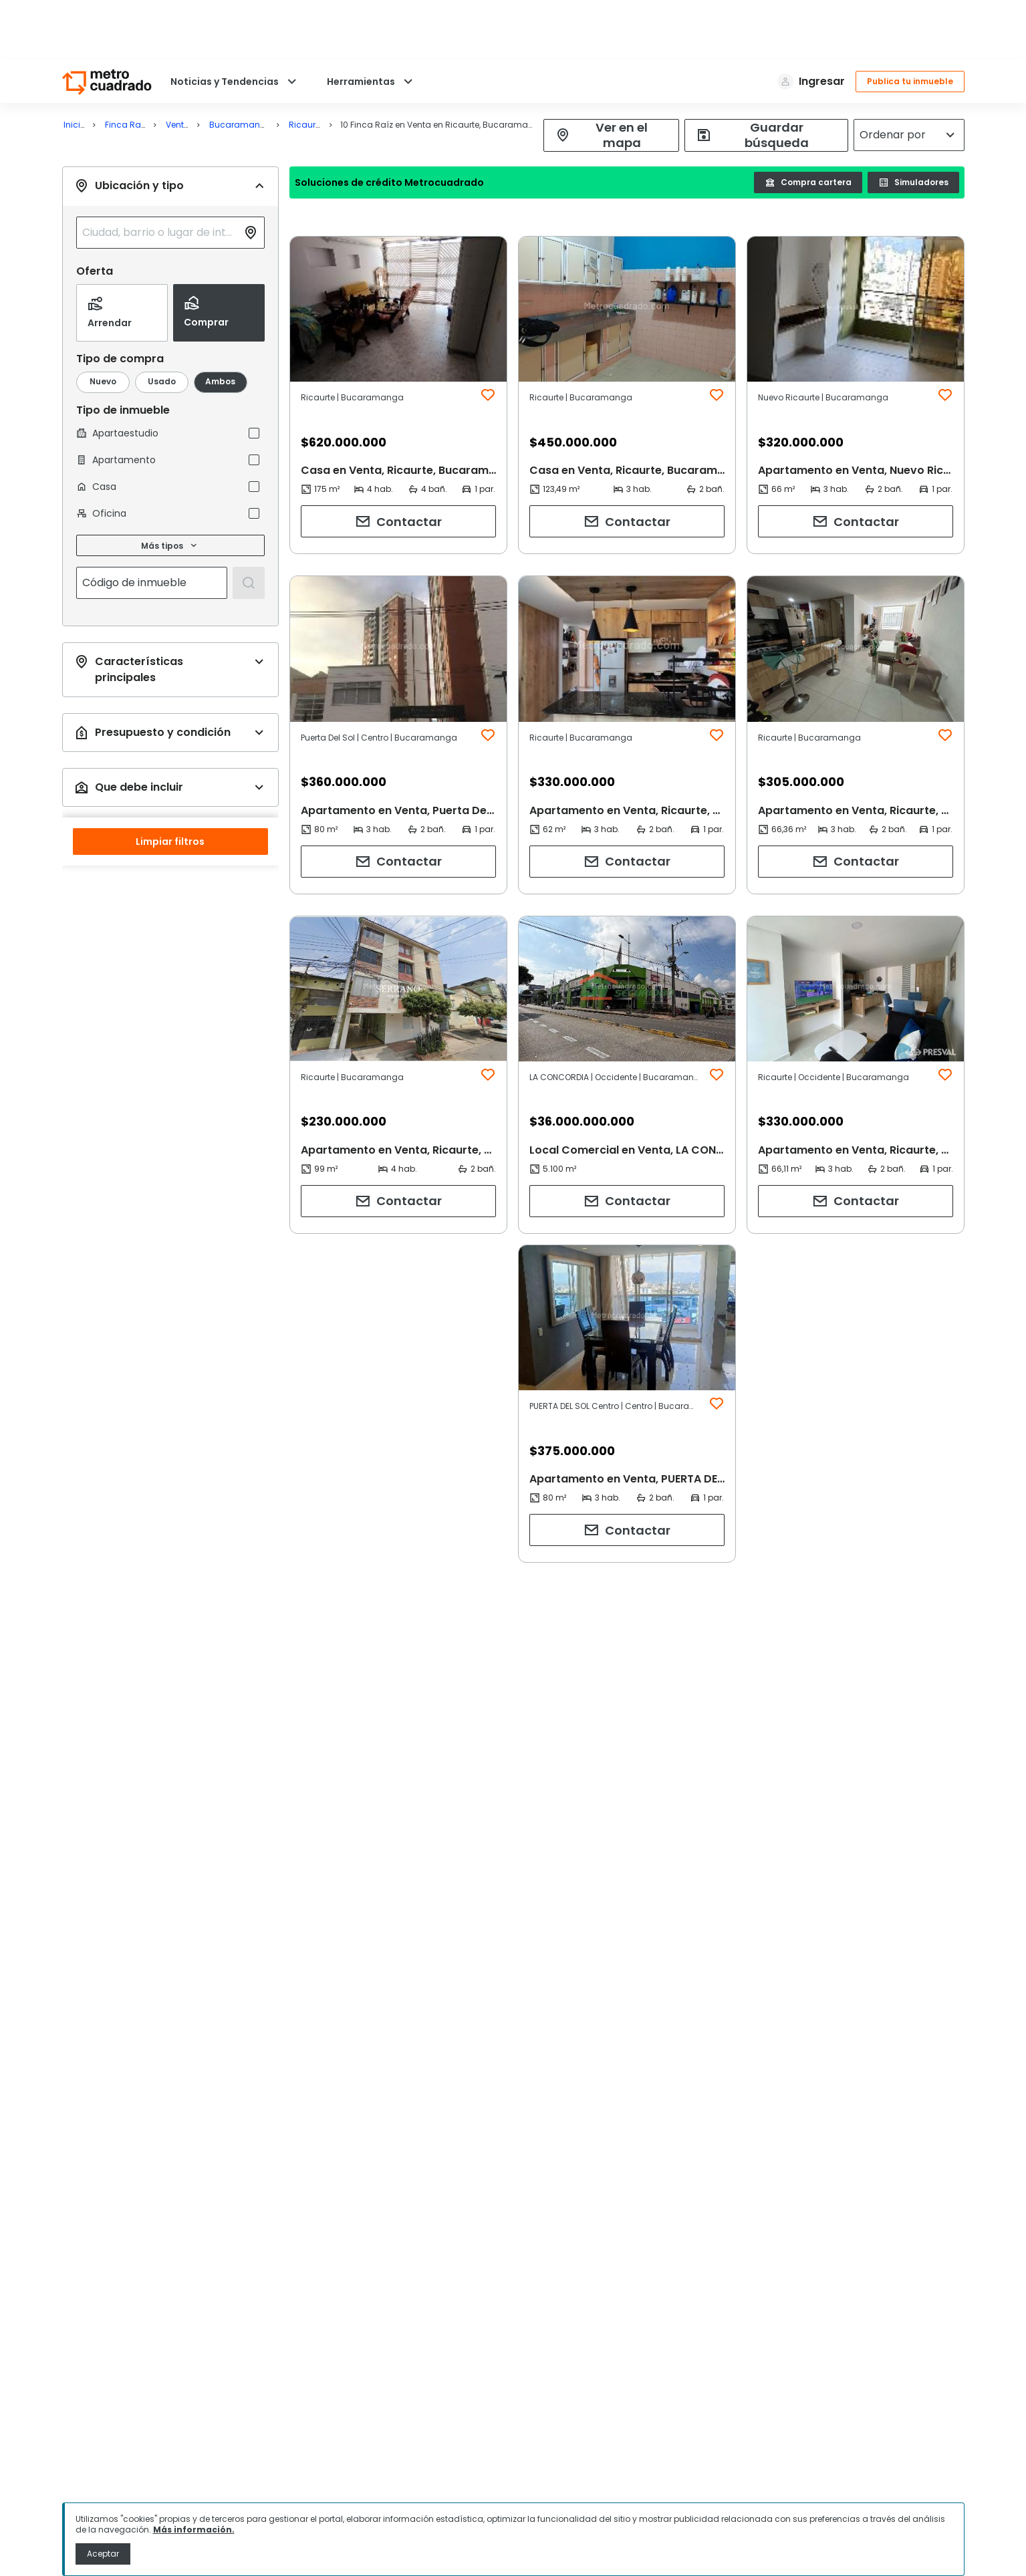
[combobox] (159, 172)
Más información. (194, 2529)
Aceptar (103, 2553)
